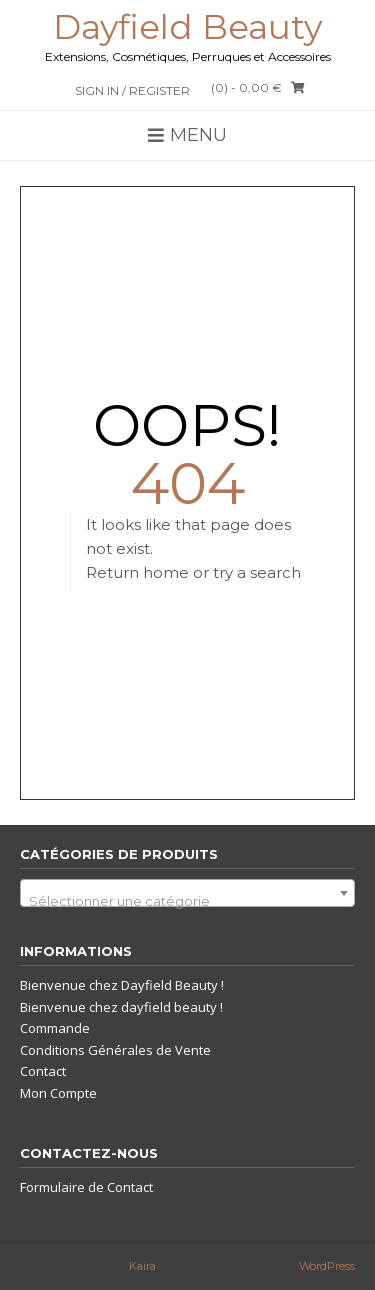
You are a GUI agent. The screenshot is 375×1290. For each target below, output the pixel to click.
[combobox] (187, 893)
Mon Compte (58, 1093)
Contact (43, 1071)
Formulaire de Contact (86, 1187)
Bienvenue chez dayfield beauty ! (121, 1007)
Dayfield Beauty (187, 27)
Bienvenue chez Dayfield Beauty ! (122, 985)
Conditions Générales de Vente (115, 1050)
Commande (55, 1028)
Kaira (142, 1266)
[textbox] (187, 900)
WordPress (327, 1266)
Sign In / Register (132, 90)
